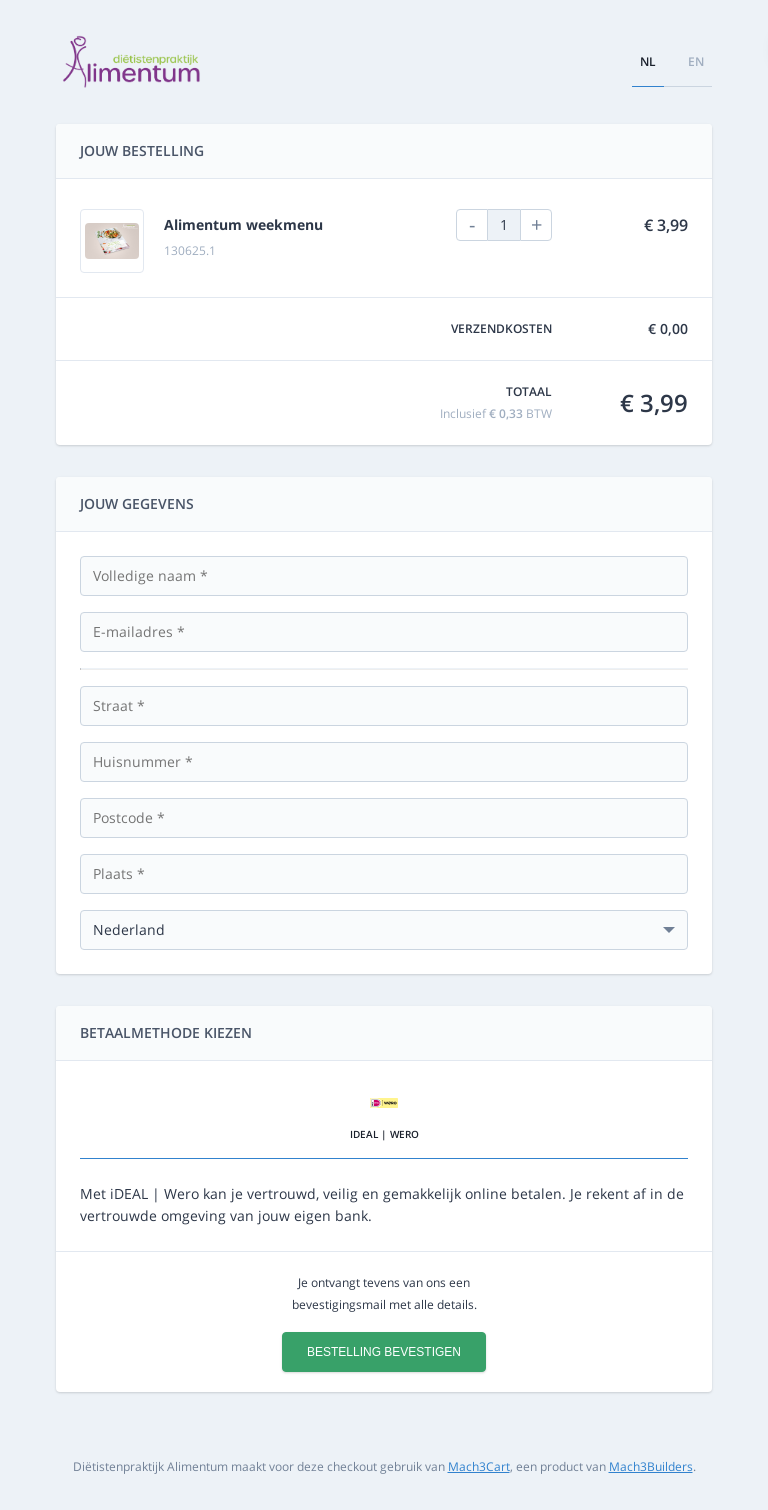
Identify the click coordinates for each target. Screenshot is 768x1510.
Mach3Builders (651, 1466)
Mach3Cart (479, 1466)
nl (648, 61)
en (696, 61)
